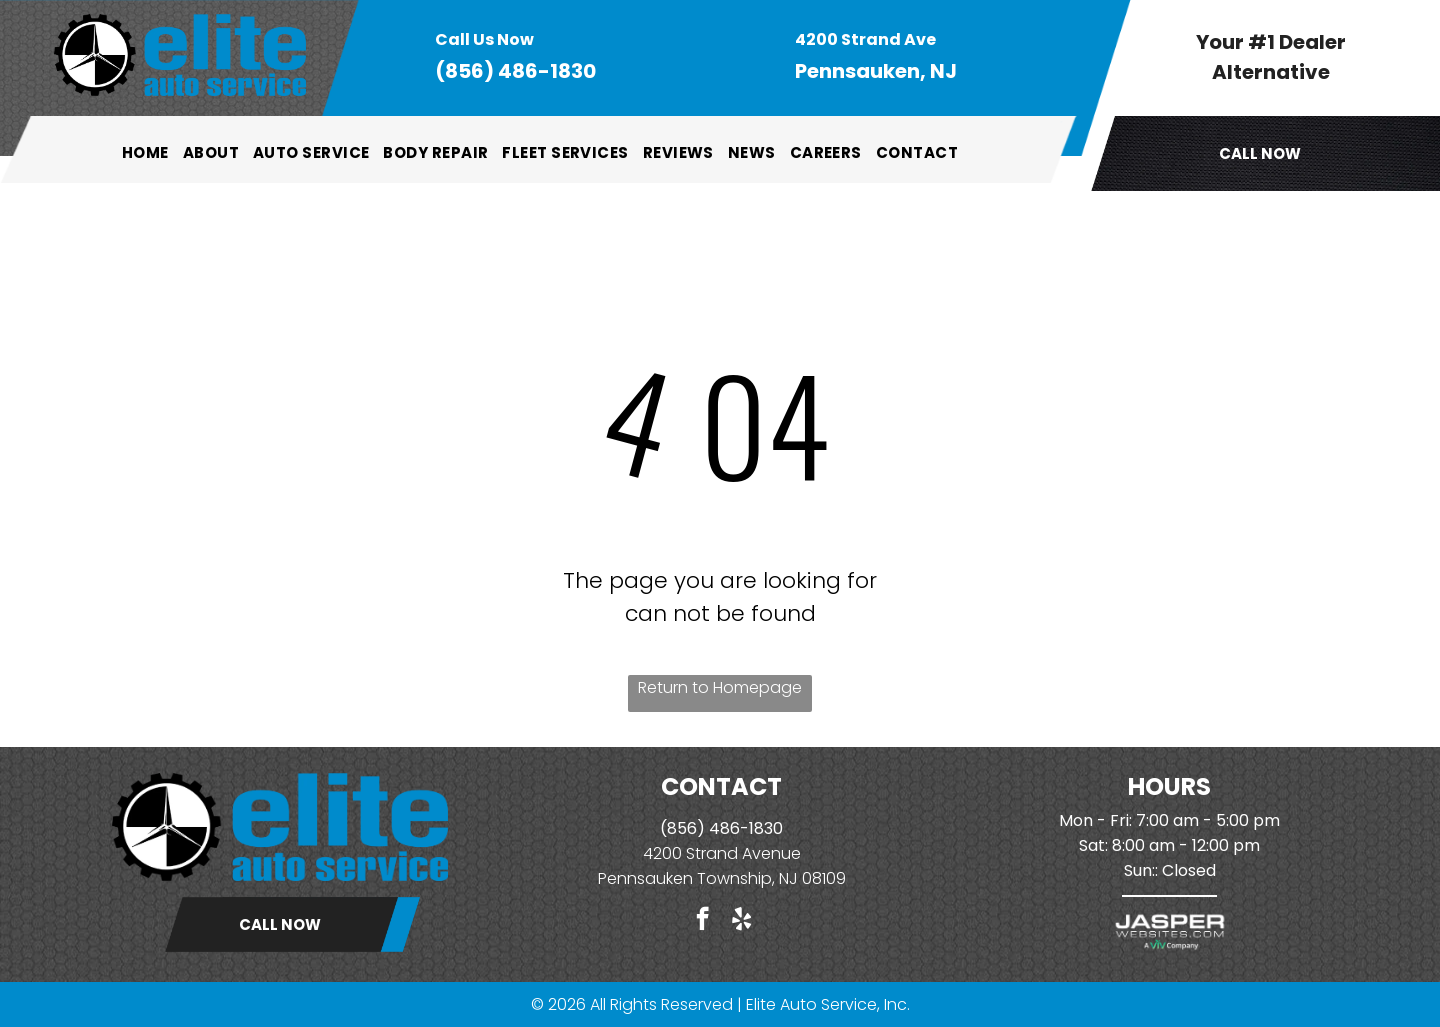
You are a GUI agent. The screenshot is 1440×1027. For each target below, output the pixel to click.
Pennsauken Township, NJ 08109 (722, 878)
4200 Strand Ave (707, 853)
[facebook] (702, 921)
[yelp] (741, 921)
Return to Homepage (720, 687)
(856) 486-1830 (515, 71)
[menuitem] (145, 152)
